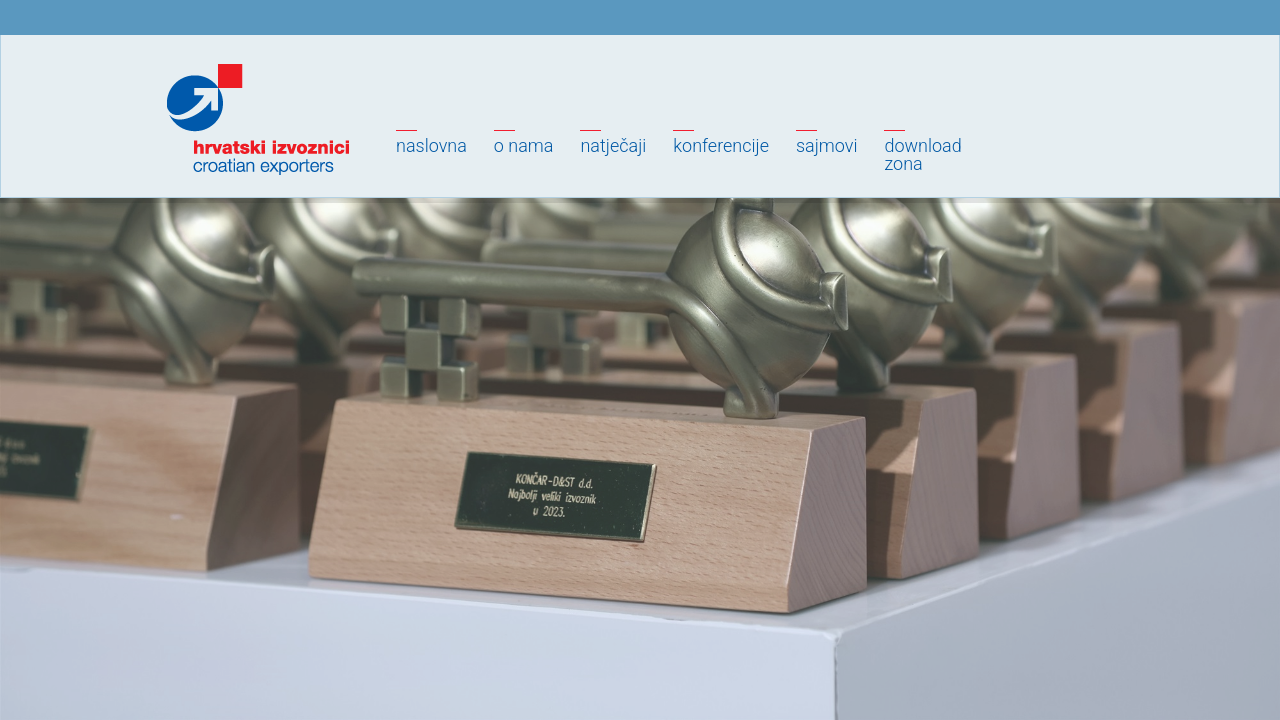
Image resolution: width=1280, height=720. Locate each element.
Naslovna (431, 145)
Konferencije (721, 145)
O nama (524, 145)
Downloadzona (922, 154)
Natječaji (613, 145)
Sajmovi (826, 145)
